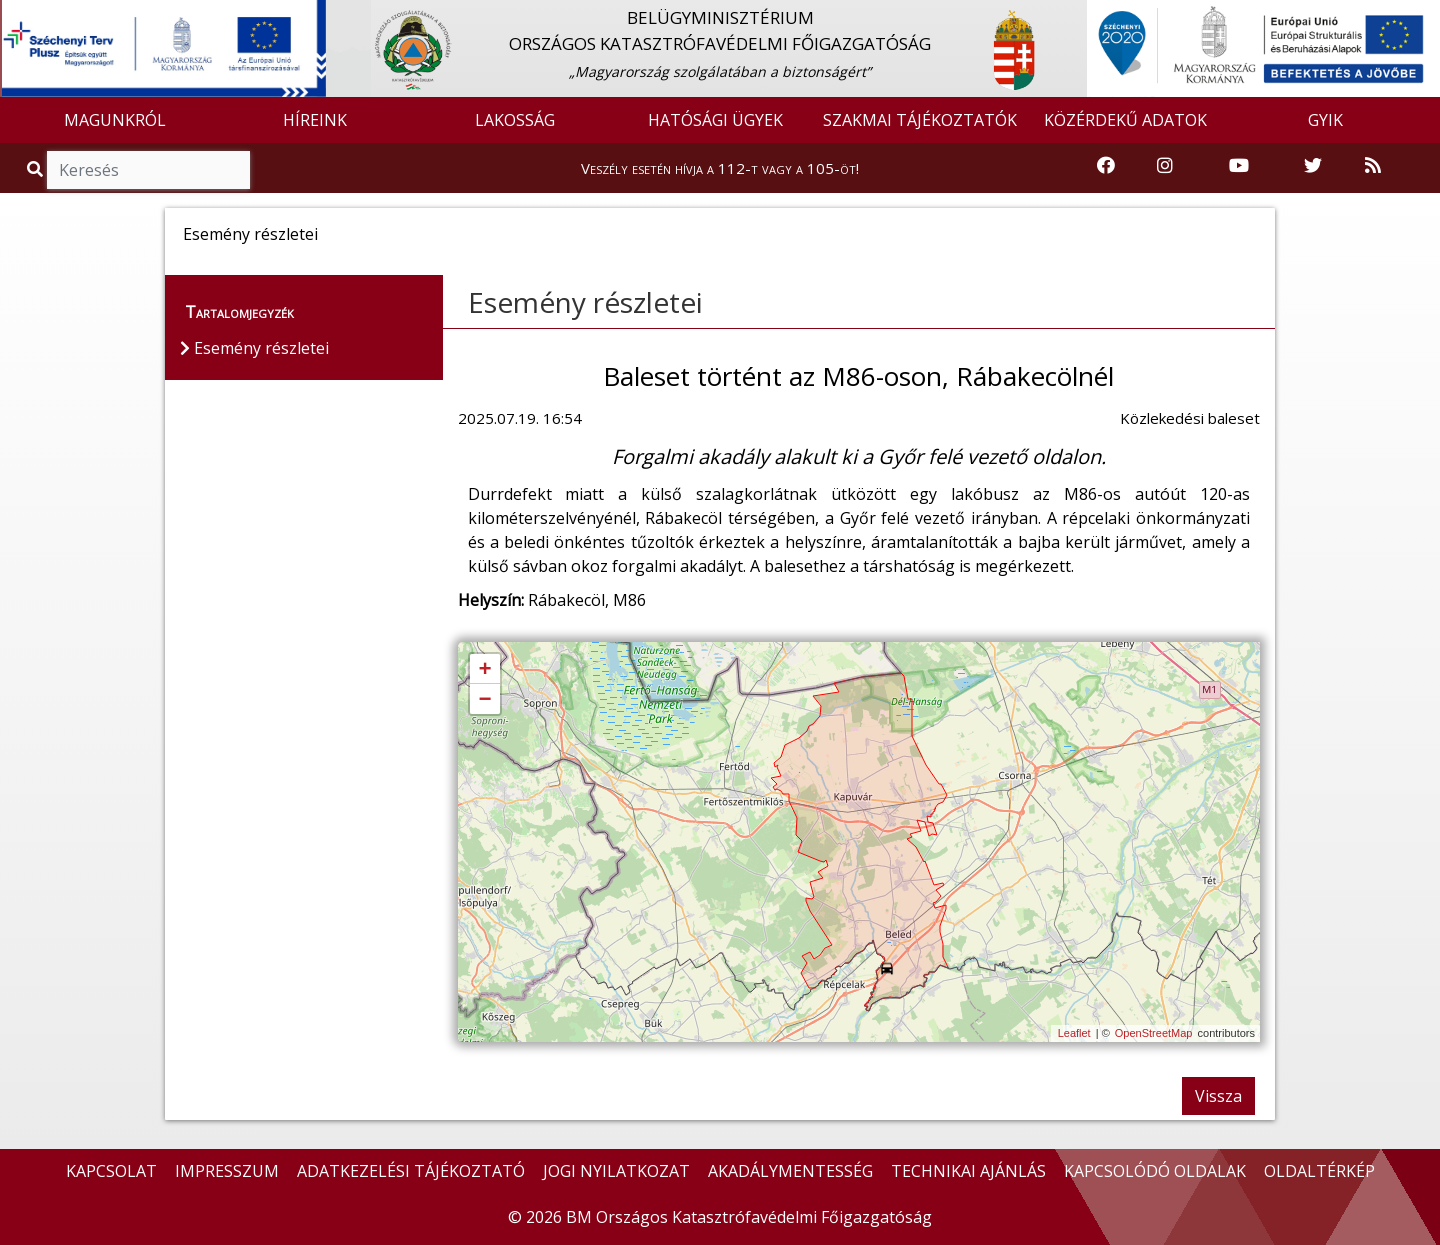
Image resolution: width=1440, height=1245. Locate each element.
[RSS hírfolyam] (1373, 166)
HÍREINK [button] (315, 120)
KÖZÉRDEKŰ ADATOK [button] (1125, 120)
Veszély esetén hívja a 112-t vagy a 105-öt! (720, 168)
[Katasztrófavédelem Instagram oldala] (1165, 166)
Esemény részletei (585, 302)
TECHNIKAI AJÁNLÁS (968, 1171)
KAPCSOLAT (111, 1171)
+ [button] (484, 670)
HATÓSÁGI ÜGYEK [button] (715, 120)
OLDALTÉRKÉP (1319, 1171)
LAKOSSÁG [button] (515, 120)
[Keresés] (148, 170)
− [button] (484, 700)
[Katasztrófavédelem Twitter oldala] (1313, 166)
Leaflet (1074, 1033)
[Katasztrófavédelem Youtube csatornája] (1239, 166)
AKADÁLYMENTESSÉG (790, 1171)
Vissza (1218, 1096)
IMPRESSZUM (227, 1171)
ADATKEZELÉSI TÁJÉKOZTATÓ (411, 1171)
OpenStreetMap (1154, 1033)
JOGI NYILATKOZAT (616, 1171)
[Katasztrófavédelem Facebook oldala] (1106, 166)
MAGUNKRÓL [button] (115, 120)
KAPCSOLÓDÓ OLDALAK (1155, 1171)
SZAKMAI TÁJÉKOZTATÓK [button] (920, 120)
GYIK (1325, 120)
